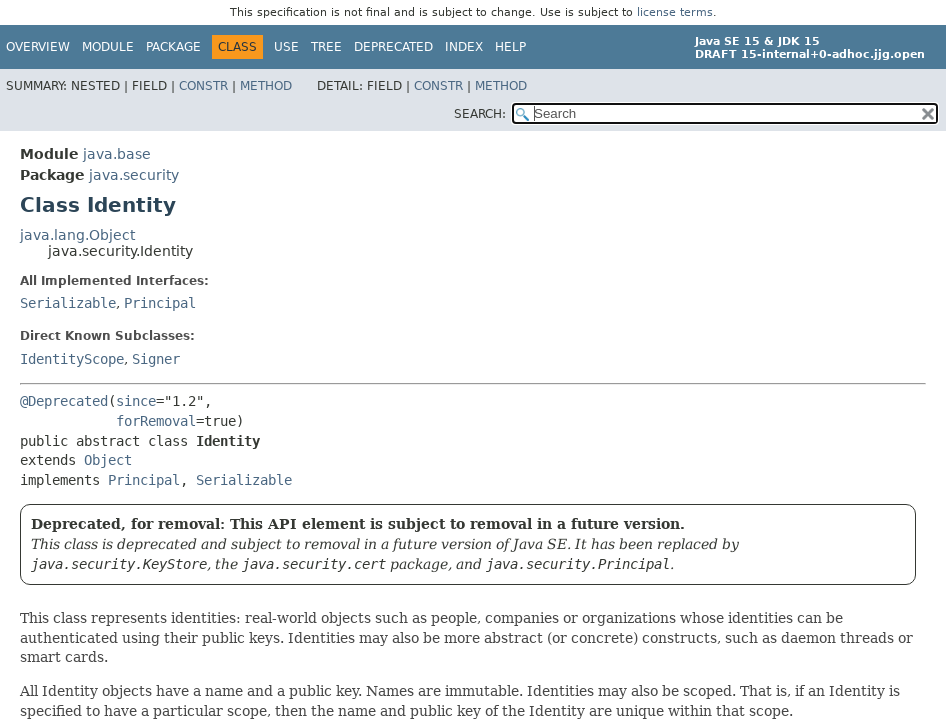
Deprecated (393, 47)
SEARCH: (480, 114)
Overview (38, 47)
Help (510, 47)
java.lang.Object (77, 235)
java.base (117, 154)
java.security (134, 175)
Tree (326, 47)
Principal (160, 303)
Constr (203, 86)
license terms (675, 12)
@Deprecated (64, 401)
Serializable (68, 303)
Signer (156, 359)
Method (266, 86)
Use (286, 47)
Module (108, 47)
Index (464, 47)
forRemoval (156, 421)
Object (108, 460)
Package (173, 47)
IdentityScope (72, 359)
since (136, 401)
